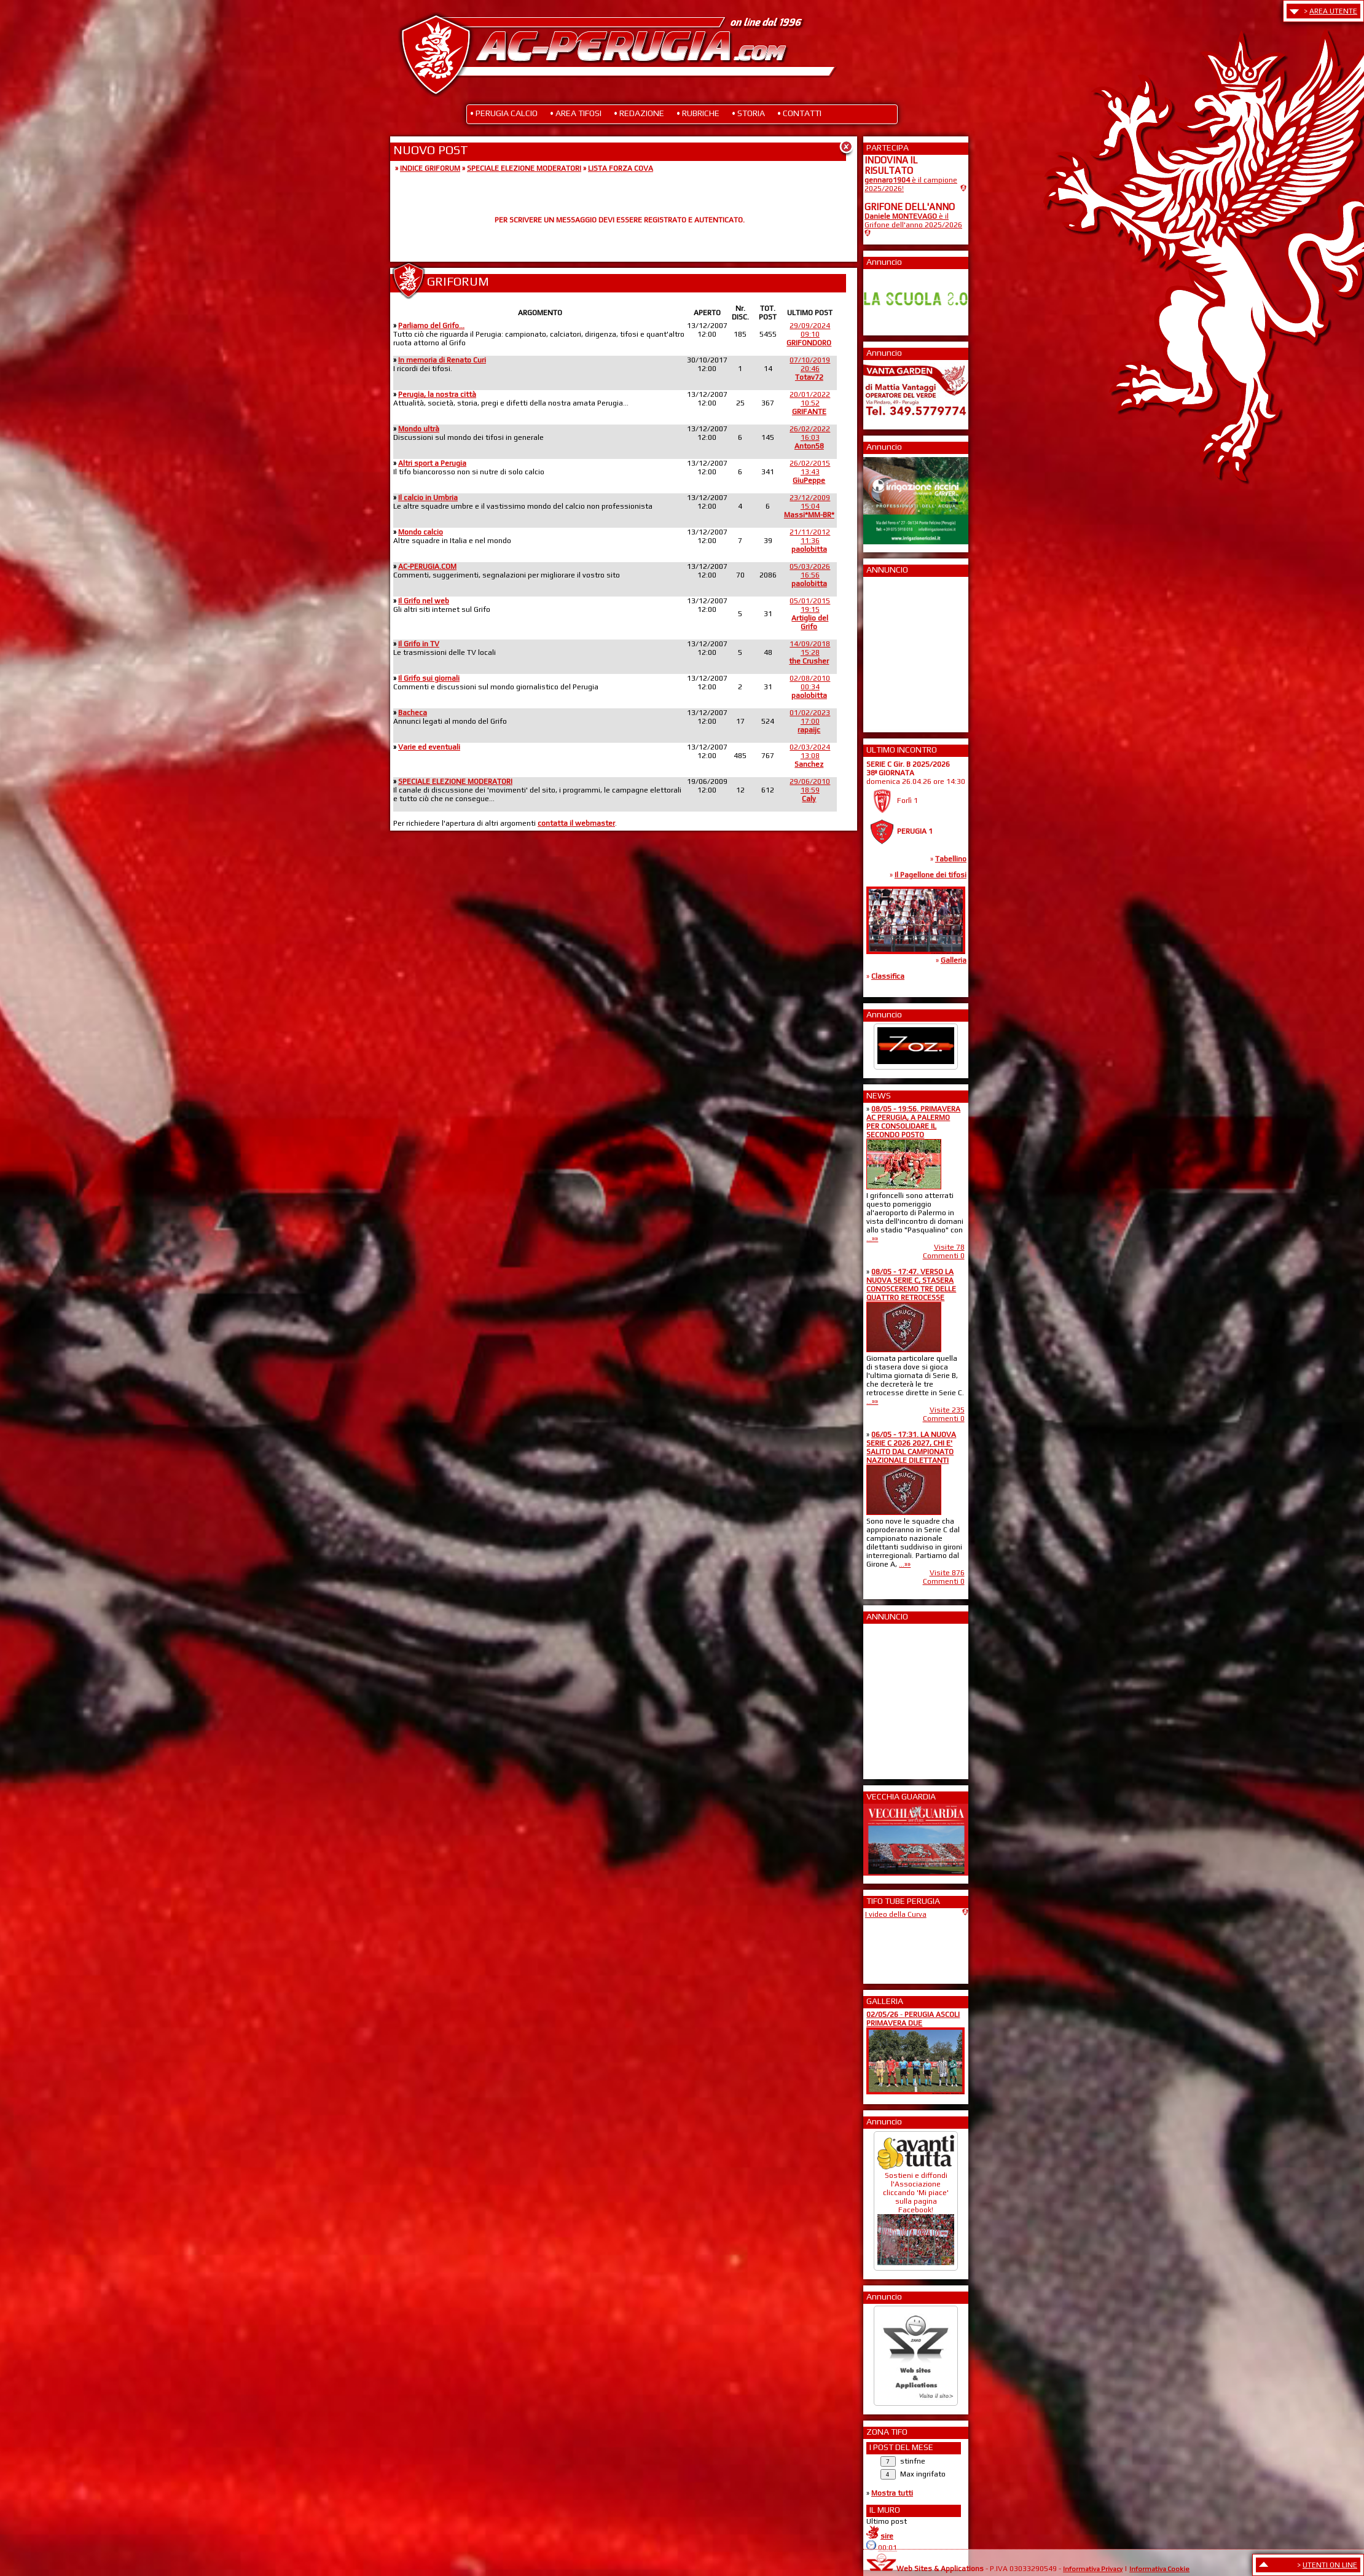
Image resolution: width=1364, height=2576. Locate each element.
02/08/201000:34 (810, 687)
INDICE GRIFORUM (430, 168)
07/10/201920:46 (810, 369)
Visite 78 (949, 1247)
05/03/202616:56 (810, 575)
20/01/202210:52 (810, 403)
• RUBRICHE (697, 113)
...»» (872, 1238)
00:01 (887, 2547)
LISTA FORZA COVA (620, 168)
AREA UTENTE (1333, 11)
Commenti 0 (944, 1255)
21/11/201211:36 (810, 541)
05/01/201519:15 (810, 614)
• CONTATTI (799, 113)
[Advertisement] (901, 650)
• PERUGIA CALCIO (504, 113)
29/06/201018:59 (810, 790)
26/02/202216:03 (810, 437)
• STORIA (748, 113)
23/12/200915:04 (809, 506)
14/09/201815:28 (809, 652)
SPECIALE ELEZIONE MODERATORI (524, 168)
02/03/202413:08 (810, 756)
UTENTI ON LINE (1330, 2565)
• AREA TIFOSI (576, 113)
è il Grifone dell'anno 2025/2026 (913, 220)
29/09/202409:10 (808, 334)
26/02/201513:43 (810, 472)
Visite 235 (947, 1410)
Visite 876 (947, 1572)
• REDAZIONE (639, 113)
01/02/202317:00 (810, 721)
